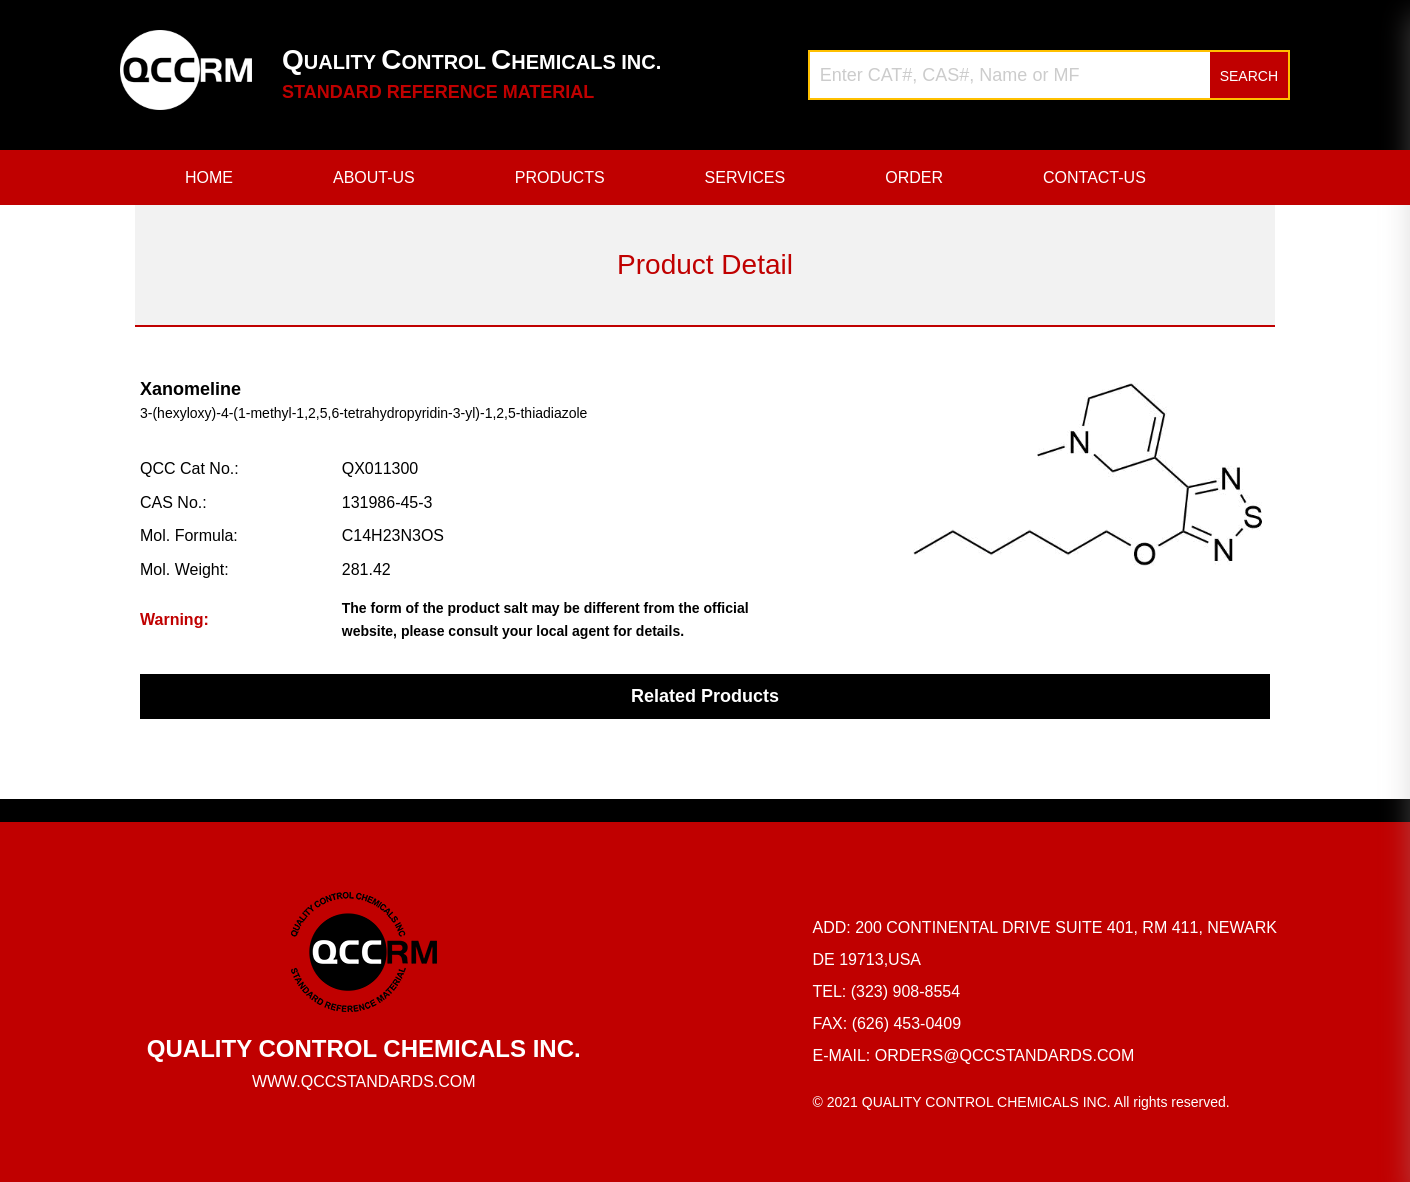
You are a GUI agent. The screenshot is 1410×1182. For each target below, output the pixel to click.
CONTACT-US (1094, 177)
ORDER (914, 177)
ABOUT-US (374, 177)
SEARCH (1249, 76)
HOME (209, 177)
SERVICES (745, 177)
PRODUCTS (560, 177)
